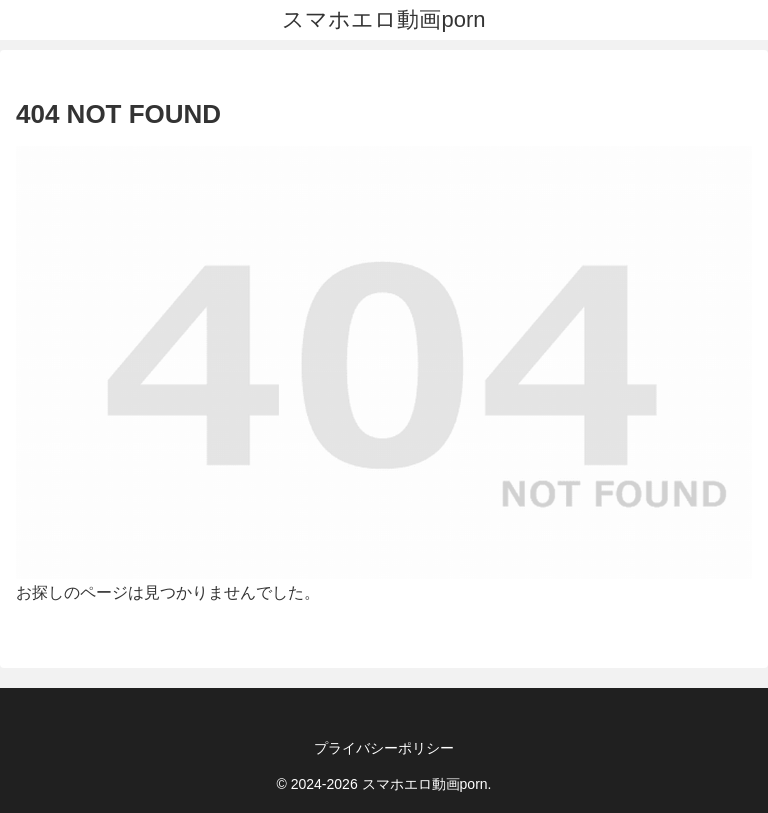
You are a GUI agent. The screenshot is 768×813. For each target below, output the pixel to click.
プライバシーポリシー (384, 748)
